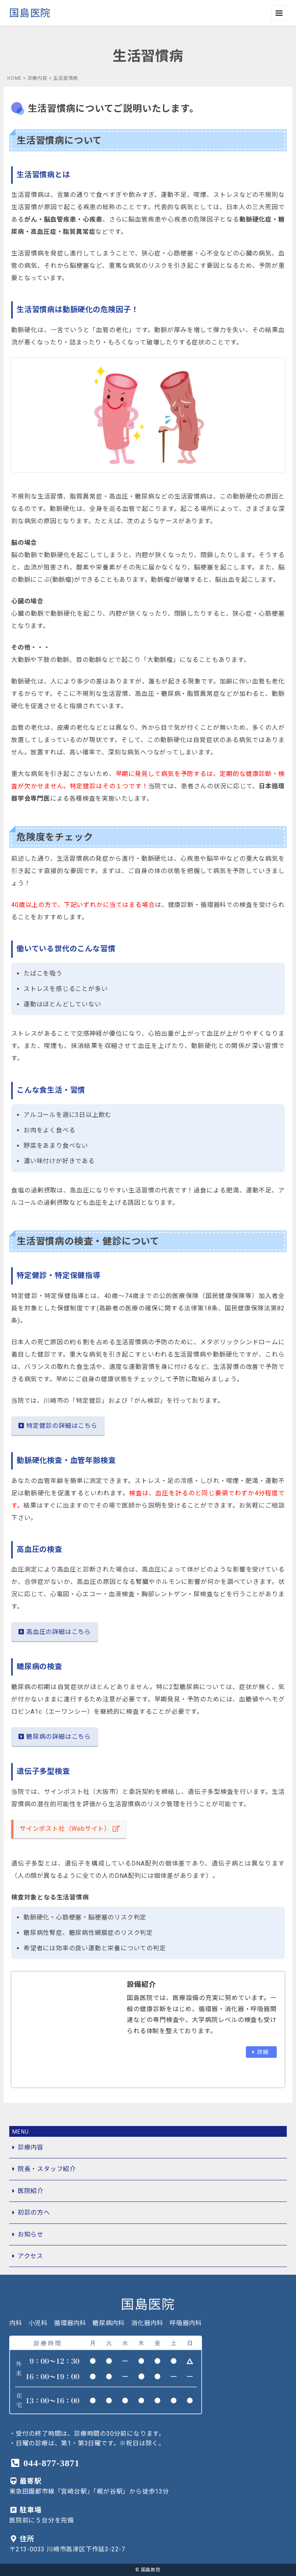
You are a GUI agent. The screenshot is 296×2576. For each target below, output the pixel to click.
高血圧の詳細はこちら (54, 1632)
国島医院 (29, 13)
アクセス (30, 2256)
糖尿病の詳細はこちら (54, 1736)
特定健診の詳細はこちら (58, 1425)
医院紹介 (31, 2191)
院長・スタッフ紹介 (47, 2169)
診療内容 (37, 78)
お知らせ (31, 2234)
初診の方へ (34, 2212)
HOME (14, 78)
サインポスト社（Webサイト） (70, 1828)
